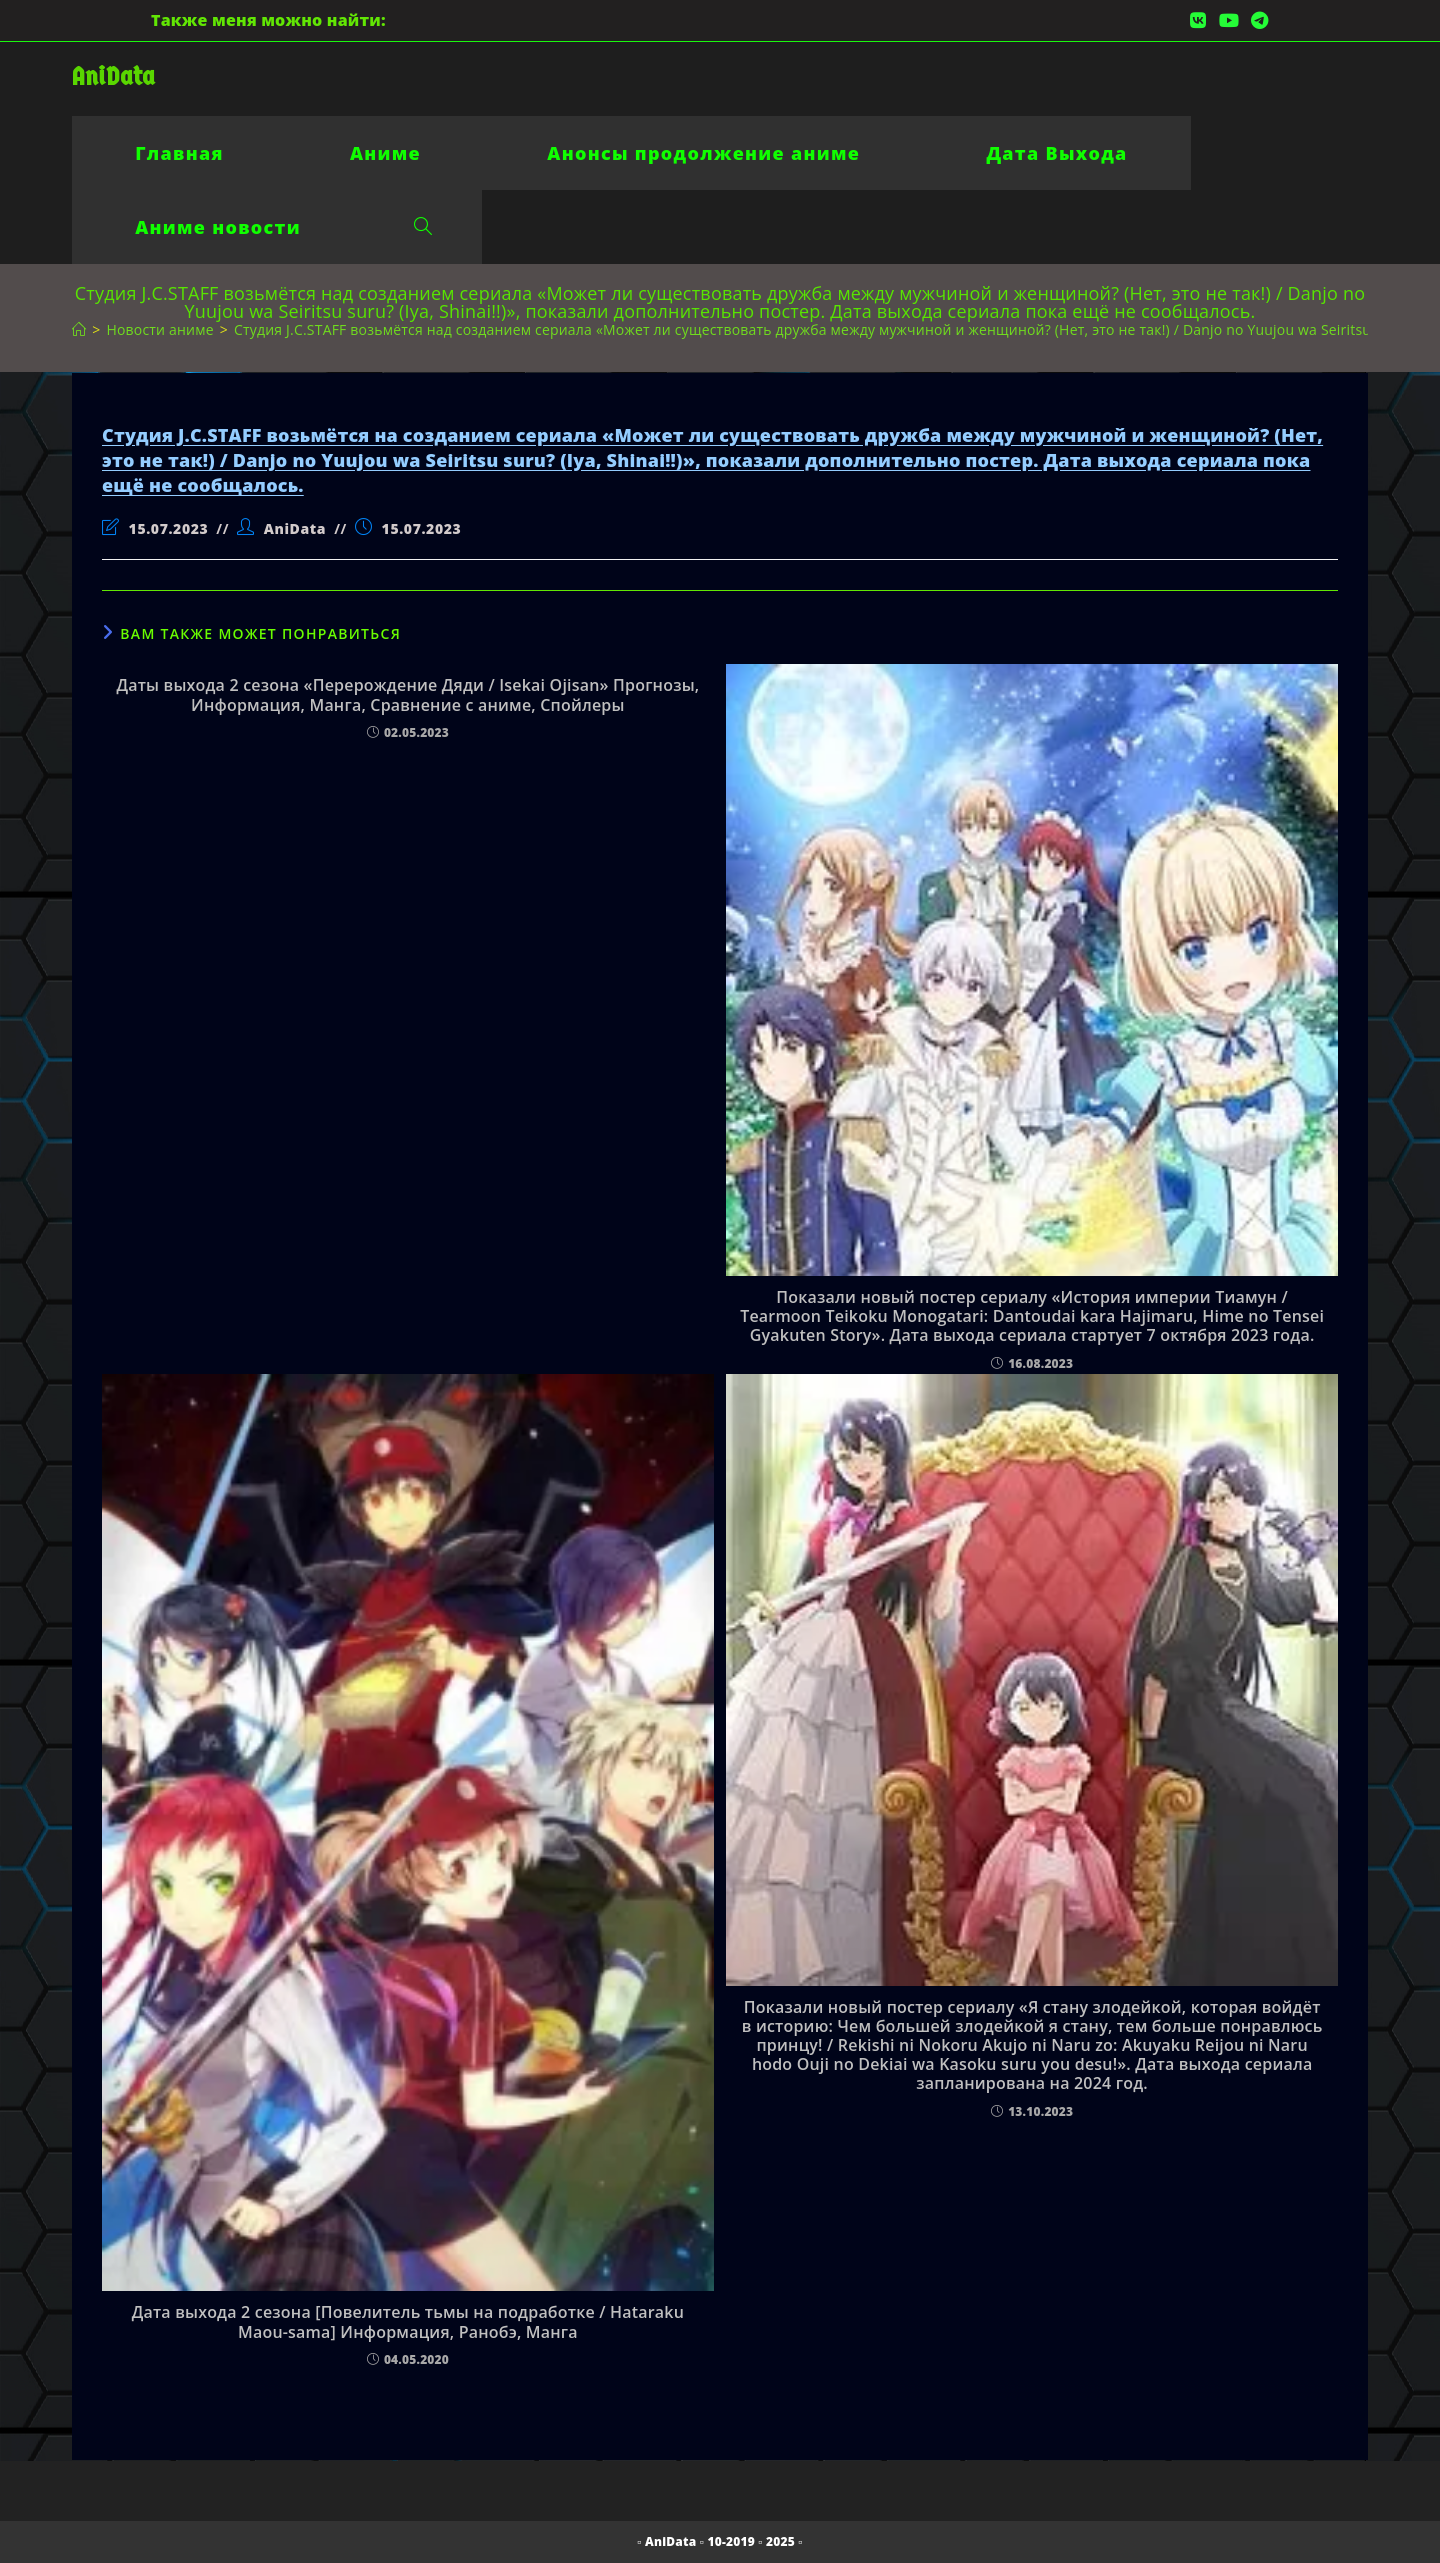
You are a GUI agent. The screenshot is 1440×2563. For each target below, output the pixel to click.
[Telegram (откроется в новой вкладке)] (1256, 20)
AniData (113, 76)
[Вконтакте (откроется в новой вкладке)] (1198, 20)
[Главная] (79, 329)
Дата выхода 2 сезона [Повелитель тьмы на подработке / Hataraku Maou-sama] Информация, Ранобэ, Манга (408, 2322)
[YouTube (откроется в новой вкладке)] (1229, 20)
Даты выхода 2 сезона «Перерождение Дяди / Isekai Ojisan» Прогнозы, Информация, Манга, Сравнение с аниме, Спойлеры (407, 695)
